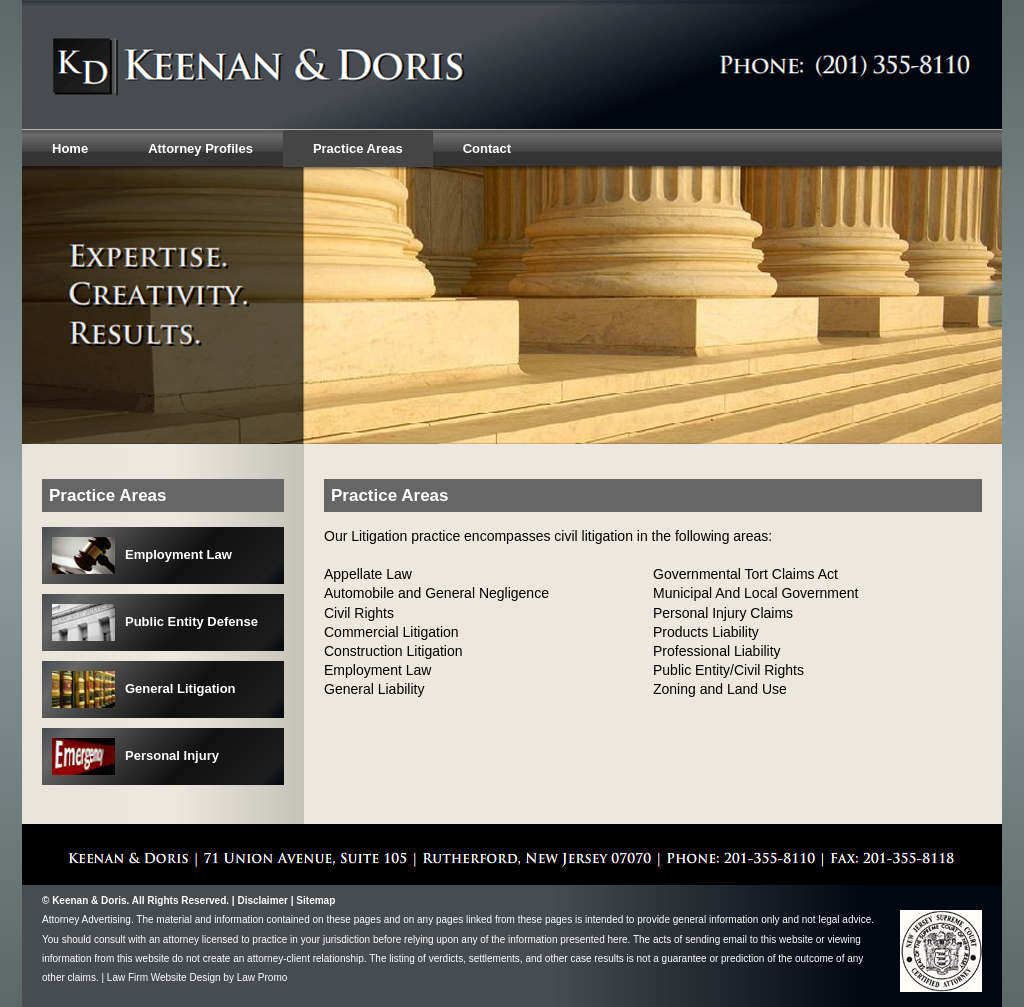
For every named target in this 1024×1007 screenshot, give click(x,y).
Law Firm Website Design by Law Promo (197, 977)
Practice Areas (358, 148)
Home (70, 148)
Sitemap (315, 900)
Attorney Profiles (200, 148)
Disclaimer (262, 900)
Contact (487, 148)
